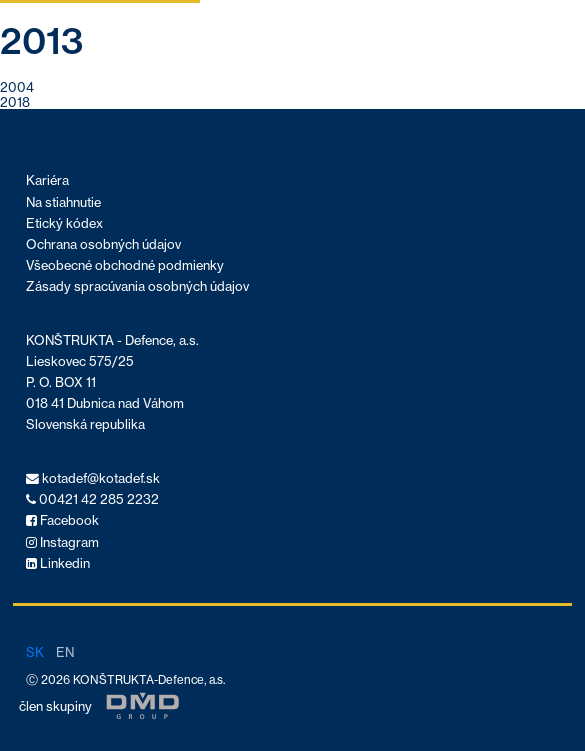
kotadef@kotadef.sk (93, 478)
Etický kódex (64, 223)
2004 (17, 87)
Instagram (62, 542)
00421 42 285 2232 (92, 499)
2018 (15, 102)
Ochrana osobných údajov (103, 244)
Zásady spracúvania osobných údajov (137, 286)
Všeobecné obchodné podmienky (125, 265)
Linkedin (58, 563)
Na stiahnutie (63, 202)
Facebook (62, 520)
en (65, 652)
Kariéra (47, 180)
